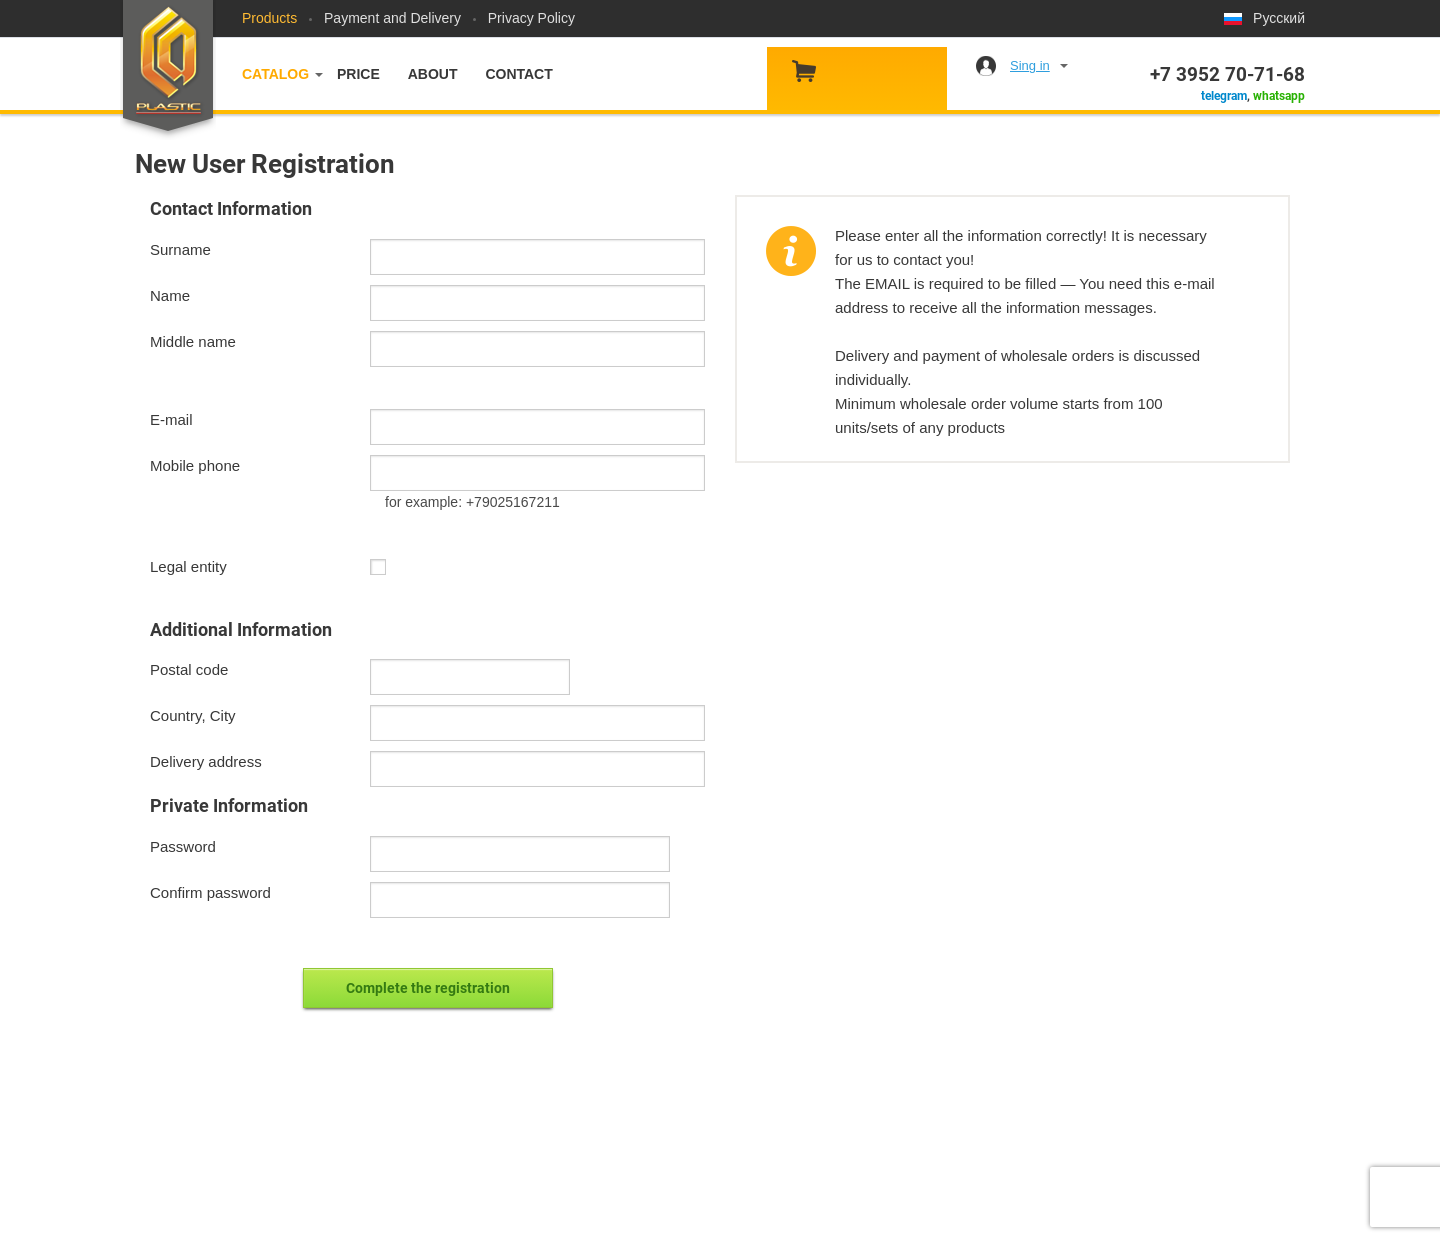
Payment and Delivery (392, 18)
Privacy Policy (531, 18)
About (433, 74)
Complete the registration (428, 988)
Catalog (275, 74)
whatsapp (1279, 96)
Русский (1279, 18)
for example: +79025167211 (472, 502)
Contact (518, 74)
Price (358, 74)
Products (269, 18)
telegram (1224, 96)
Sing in (1030, 65)
